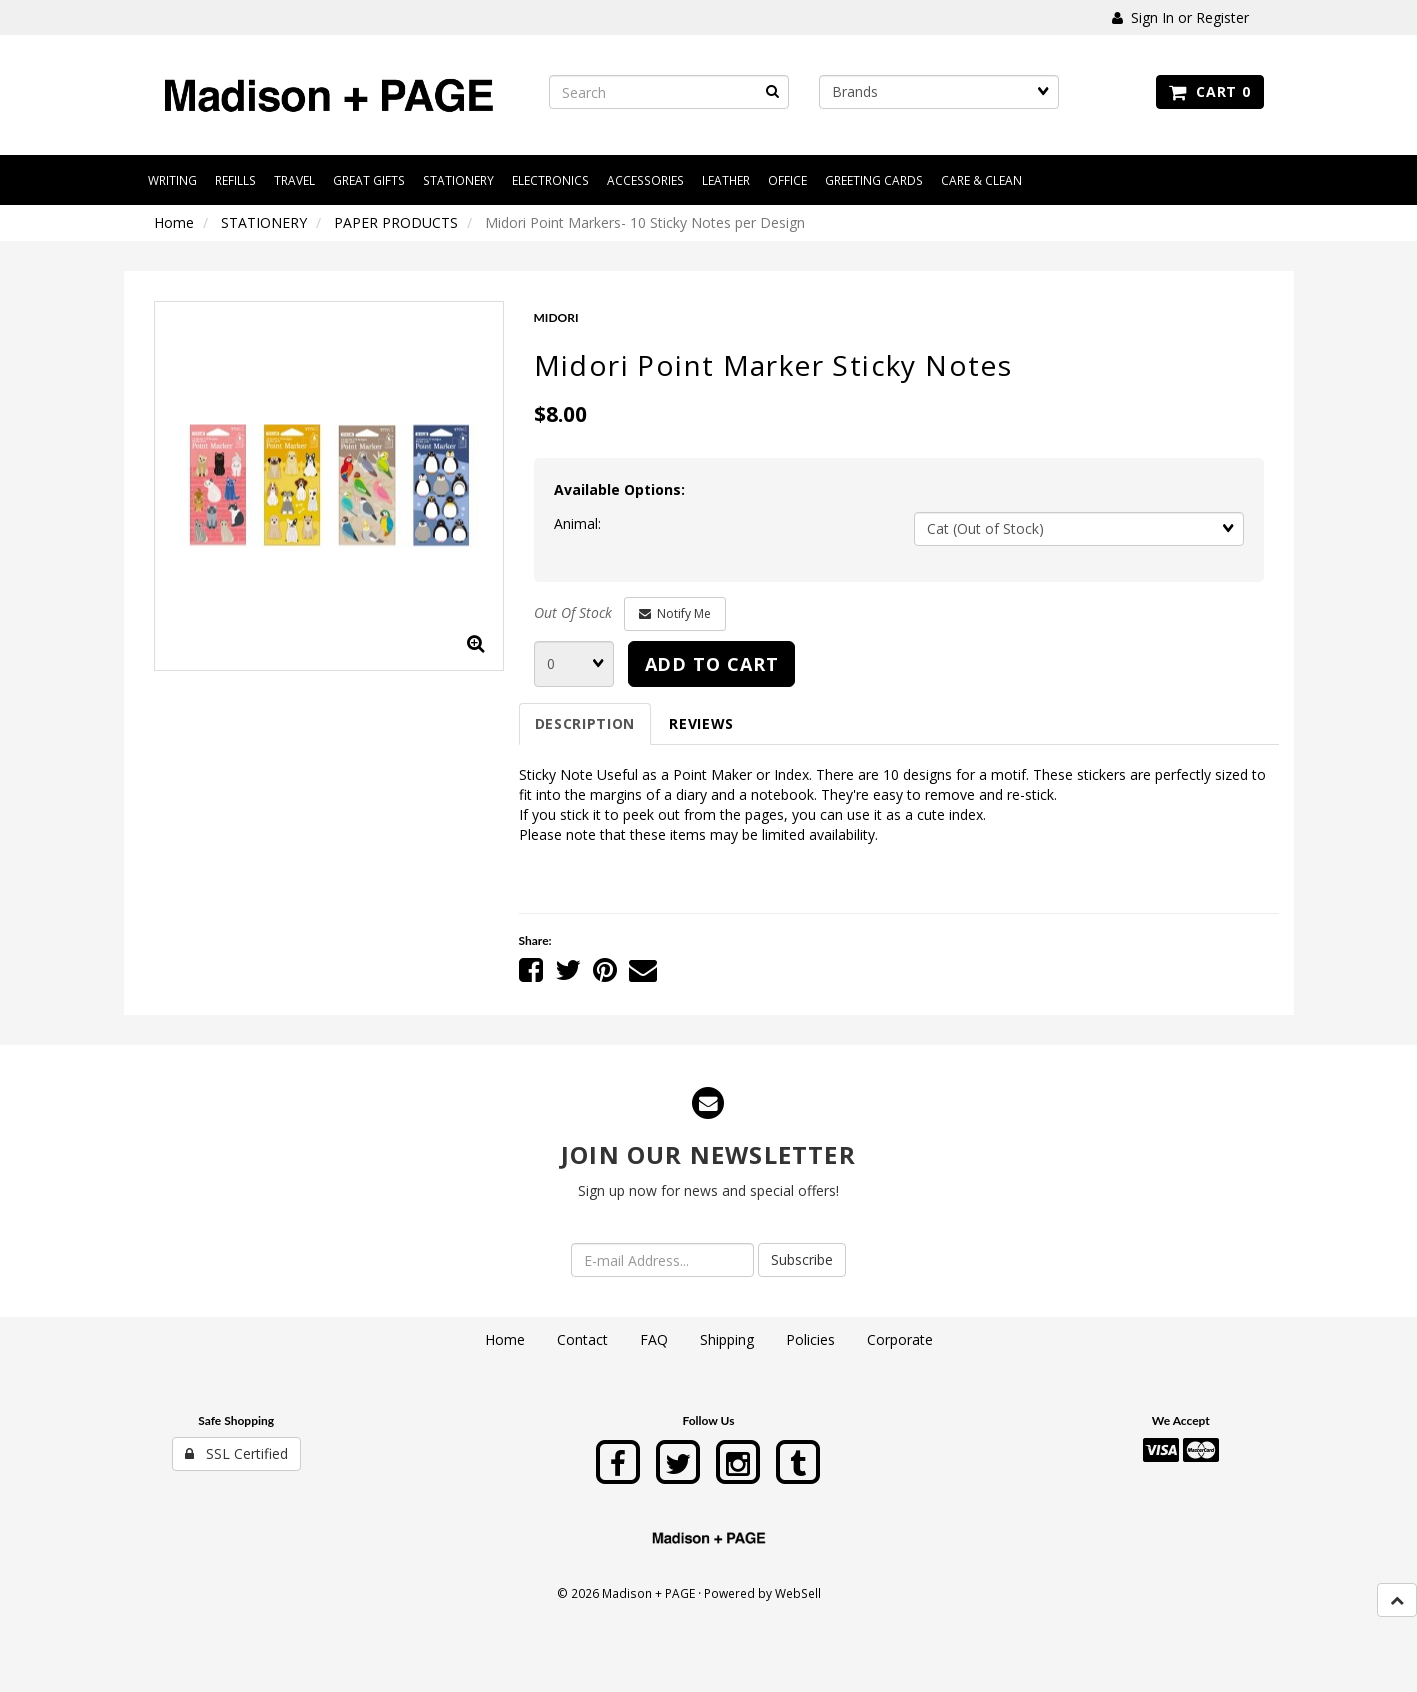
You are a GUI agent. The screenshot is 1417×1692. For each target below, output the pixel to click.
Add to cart (712, 664)
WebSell (798, 1593)
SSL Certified (236, 1453)
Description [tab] (585, 723)
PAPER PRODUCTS (396, 222)
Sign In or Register (1180, 17)
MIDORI (556, 317)
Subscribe (802, 1259)
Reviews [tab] (701, 723)
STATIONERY (264, 222)
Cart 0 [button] (1209, 91)
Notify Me (675, 613)
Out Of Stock (573, 612)
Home (174, 222)
